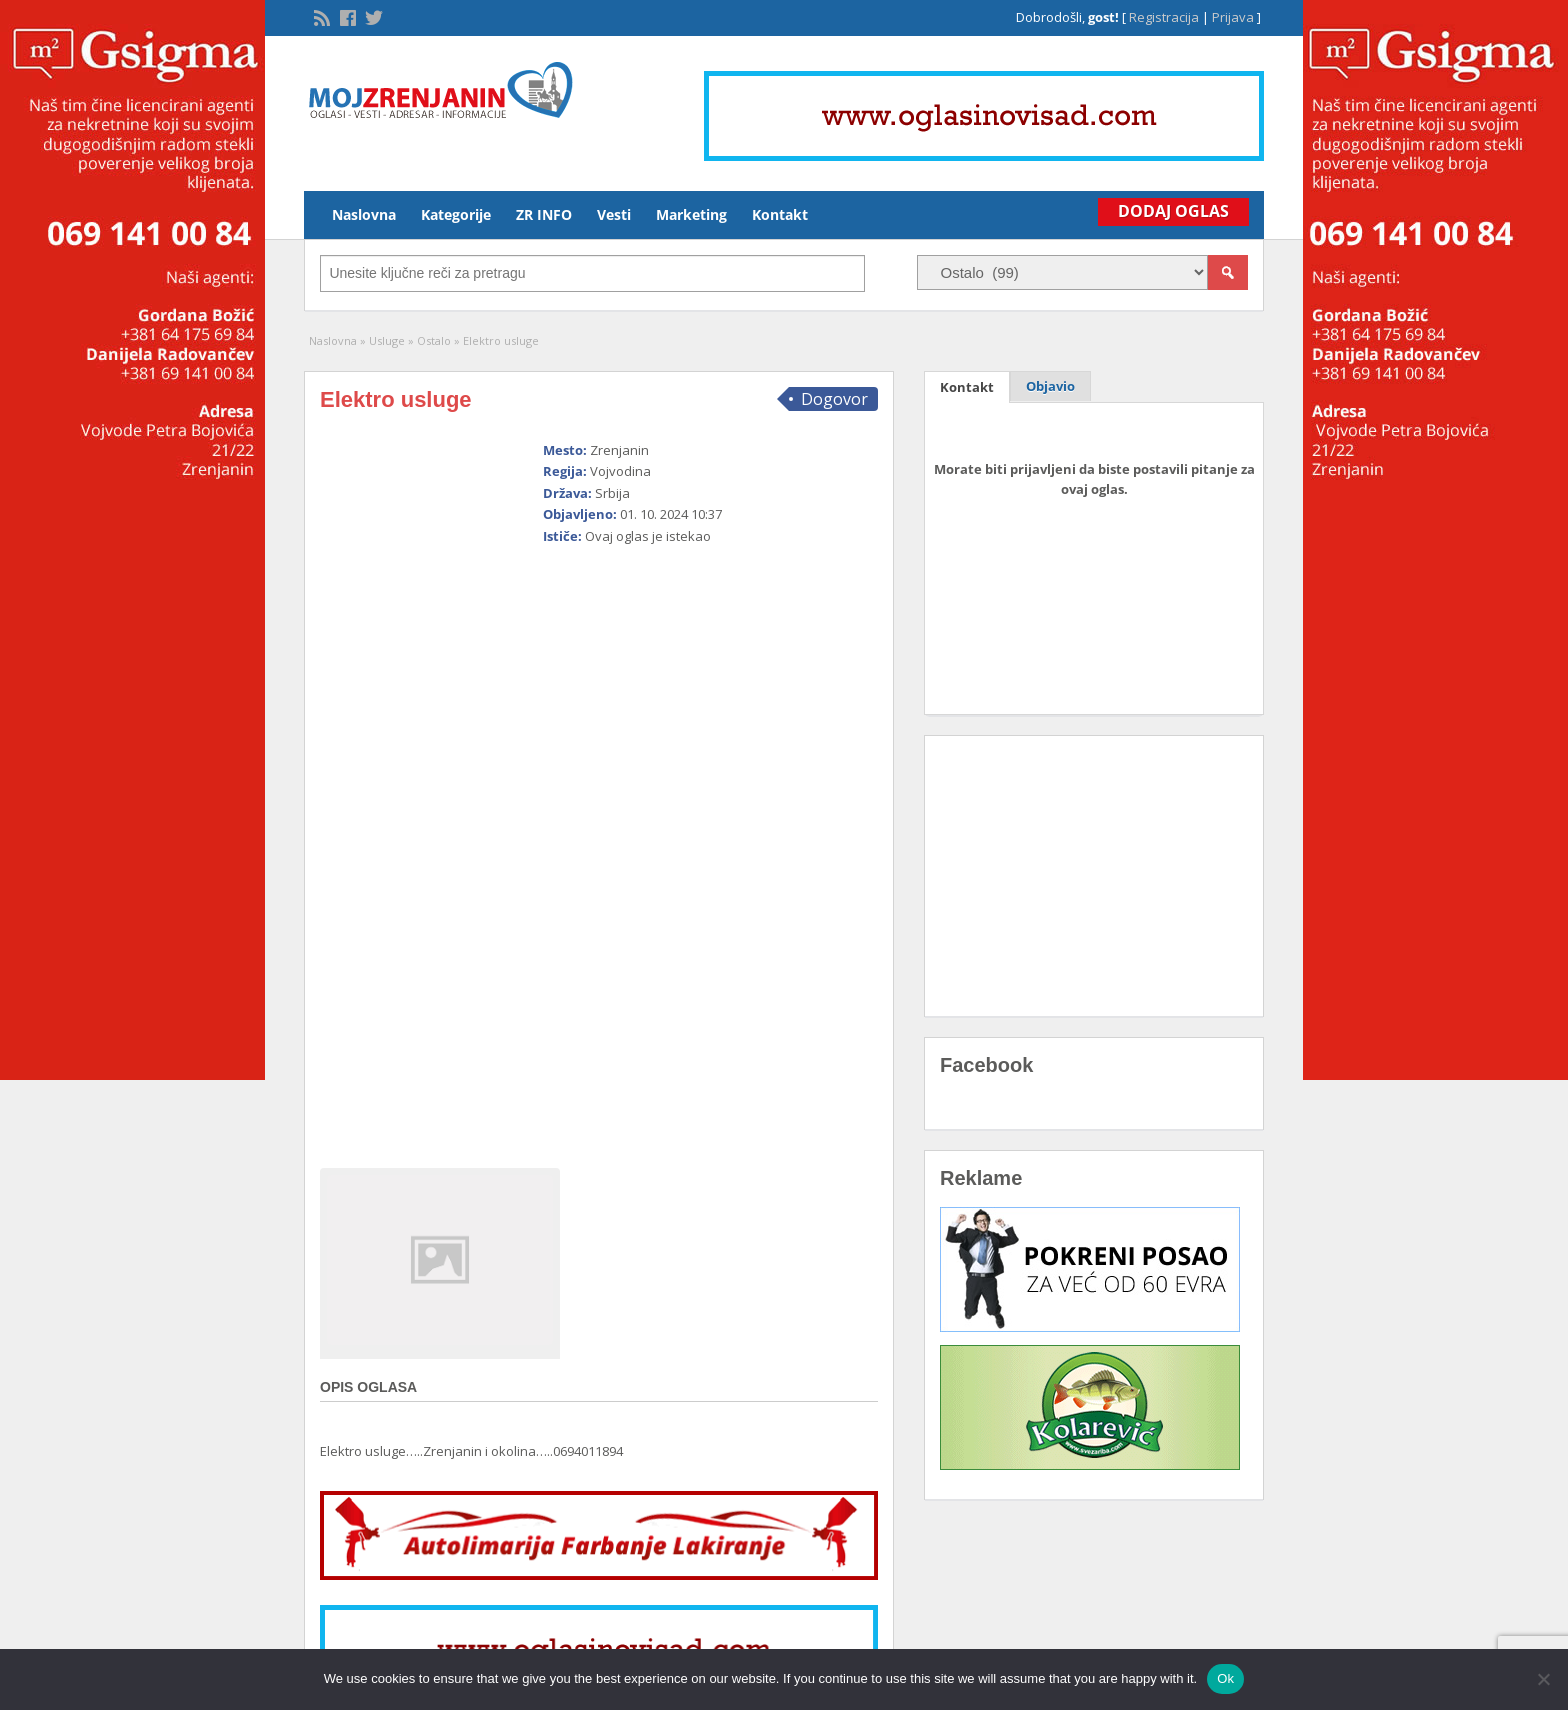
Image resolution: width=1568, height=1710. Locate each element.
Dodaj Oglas (1173, 211)
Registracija (1164, 17)
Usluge (387, 340)
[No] (1543, 1679)
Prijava (1233, 17)
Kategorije (456, 214)
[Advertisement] (688, 848)
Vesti (614, 214)
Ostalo (434, 340)
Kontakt (780, 214)
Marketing (691, 214)
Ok (1225, 1678)
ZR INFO (544, 214)
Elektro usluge (396, 399)
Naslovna (364, 214)
